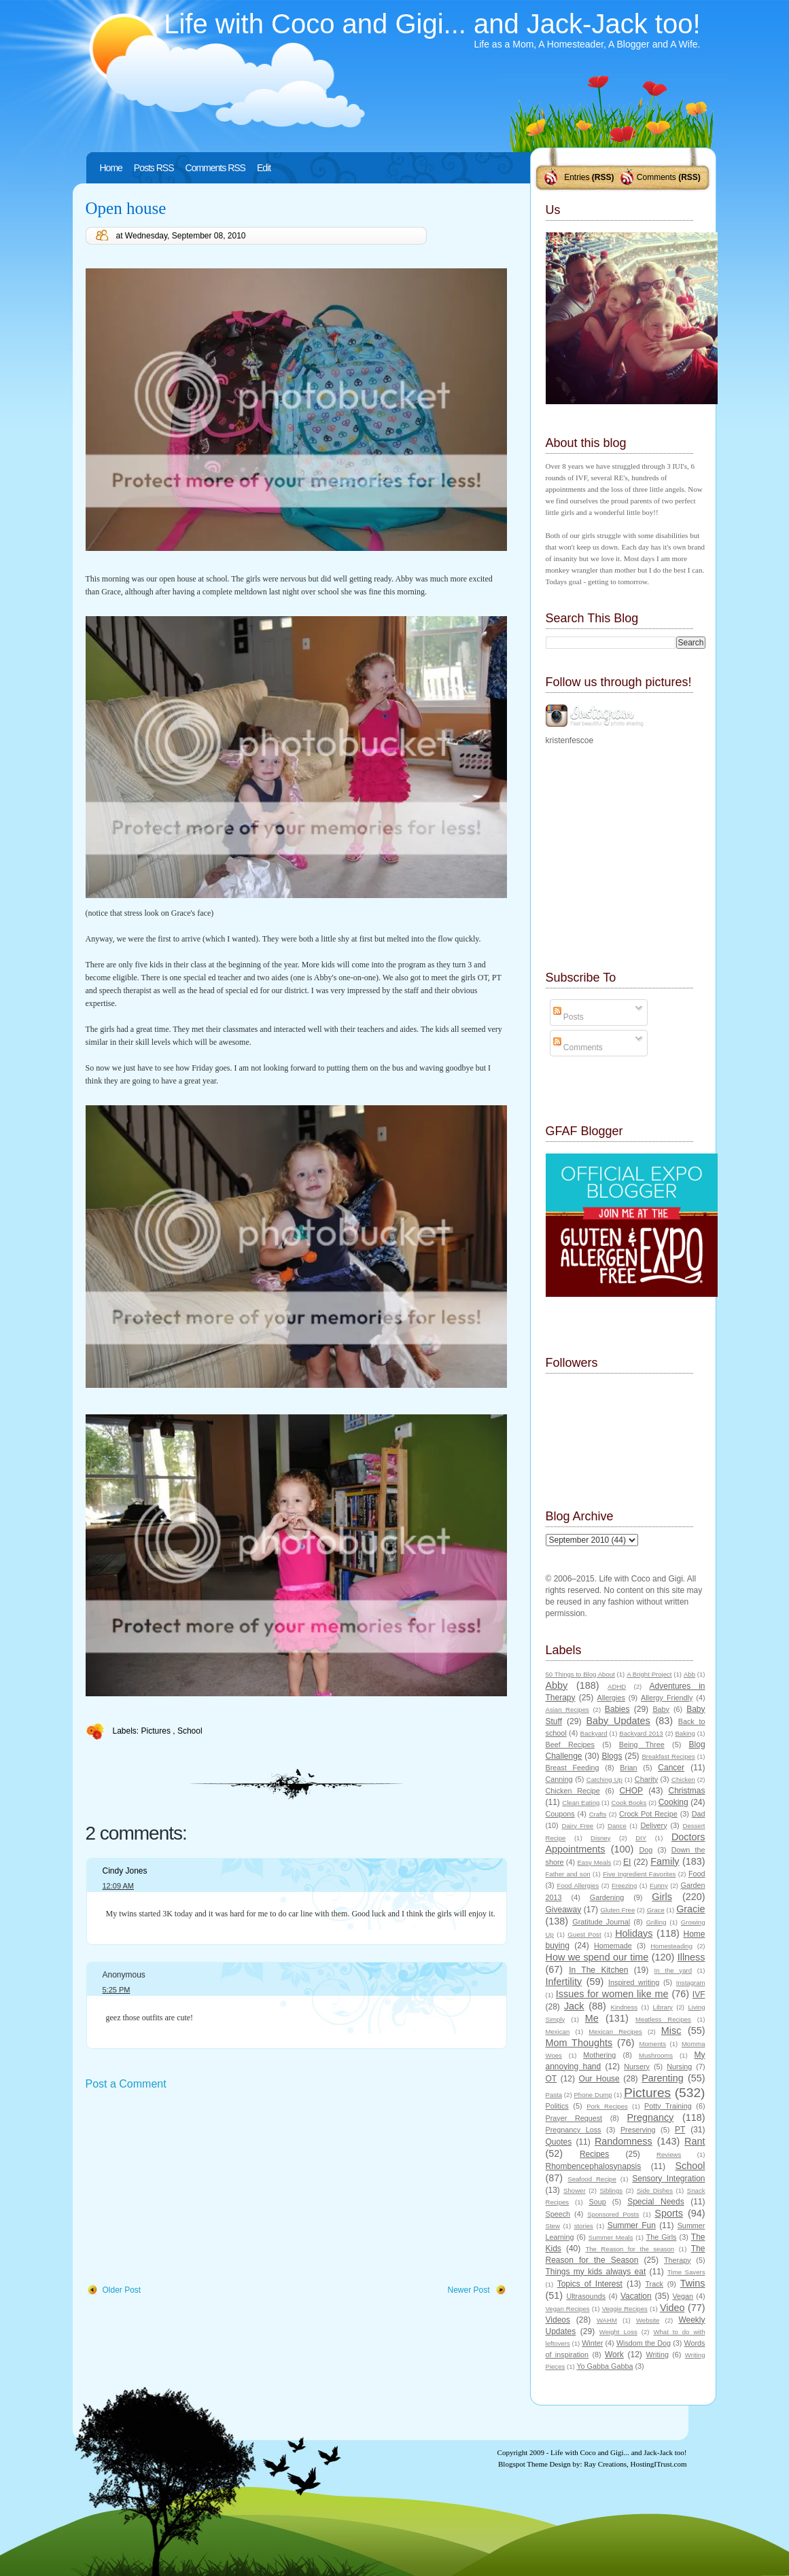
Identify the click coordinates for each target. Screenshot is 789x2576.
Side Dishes (655, 2190)
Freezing (624, 1885)
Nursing (679, 2066)
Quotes (559, 2142)
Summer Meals (611, 2237)
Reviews (668, 2154)
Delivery (654, 1825)
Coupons (560, 1814)
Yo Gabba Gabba (604, 2366)
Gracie (690, 1908)
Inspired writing (633, 1982)
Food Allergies (578, 1885)
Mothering (599, 2055)
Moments (652, 2043)
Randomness (623, 2141)
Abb (689, 1674)
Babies (617, 1709)
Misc (671, 2030)
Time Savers (686, 2272)
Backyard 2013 (641, 1733)
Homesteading (671, 1946)
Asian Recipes (567, 1709)
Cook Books (629, 1802)
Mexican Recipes (615, 2031)
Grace (656, 1910)
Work (614, 2354)
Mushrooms (656, 2055)
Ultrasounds (586, 2296)
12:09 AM (118, 1886)
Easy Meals (594, 1862)
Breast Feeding (572, 1768)
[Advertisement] (188, 2188)
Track (654, 2284)
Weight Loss (618, 2332)
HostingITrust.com (658, 2464)
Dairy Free (578, 1825)
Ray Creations (605, 2464)
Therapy (677, 2260)
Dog (645, 1850)
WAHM (607, 2320)
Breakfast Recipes (668, 1756)
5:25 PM (116, 1990)
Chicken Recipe (573, 1791)
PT (680, 2129)
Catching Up (604, 1779)
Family (664, 1861)
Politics (557, 2106)
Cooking (673, 1802)
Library (663, 2007)
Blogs (611, 1756)
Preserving (638, 2130)
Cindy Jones (125, 1871)
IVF (698, 1994)
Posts (568, 1017)
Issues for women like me (612, 1993)
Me (592, 2018)
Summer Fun (632, 2225)
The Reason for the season (629, 2249)
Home (111, 167)
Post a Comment (126, 2084)
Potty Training (668, 2106)
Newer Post (468, 2290)
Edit (263, 167)
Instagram (690, 1982)
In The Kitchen (598, 1970)
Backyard (594, 1733)
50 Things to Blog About (580, 1674)
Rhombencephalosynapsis (594, 2166)
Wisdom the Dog (643, 2343)
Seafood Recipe (591, 2179)
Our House (599, 2078)
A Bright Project (649, 1674)
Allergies (611, 1698)
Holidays (633, 1933)
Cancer (671, 1767)
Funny (659, 1885)
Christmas (687, 1790)
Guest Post (584, 1934)
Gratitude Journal (601, 1922)
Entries (576, 177)
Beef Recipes (570, 1744)
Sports (668, 2213)
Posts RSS (154, 167)
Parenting (663, 2078)
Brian (628, 1768)
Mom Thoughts (579, 2042)
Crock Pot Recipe (648, 1814)
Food (696, 1874)
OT (551, 2078)
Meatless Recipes (663, 2019)
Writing (657, 2354)
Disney (600, 1838)
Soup (597, 2202)
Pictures (157, 1731)
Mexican (558, 2031)
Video (672, 2307)
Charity (646, 1779)
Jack (574, 2006)
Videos (558, 2320)
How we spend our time (597, 1957)
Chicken (683, 1779)
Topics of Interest (590, 2284)
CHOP (631, 1790)
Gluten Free (617, 1910)
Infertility (564, 1981)
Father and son (568, 1874)
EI (627, 1862)
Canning (559, 1779)
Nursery (637, 2066)
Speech (558, 2214)
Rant (694, 2141)
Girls (662, 1896)
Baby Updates (618, 1720)
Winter (592, 2343)
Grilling (656, 1922)
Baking (685, 1733)
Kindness (624, 2007)
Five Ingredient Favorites (639, 1874)
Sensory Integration (668, 2178)
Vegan (682, 2296)
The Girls (661, 2237)
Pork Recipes (607, 2106)
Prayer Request (574, 2118)
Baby (660, 1709)
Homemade (613, 1946)
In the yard (673, 1970)
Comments (656, 177)
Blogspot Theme (523, 2464)
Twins (692, 2283)
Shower (574, 2190)
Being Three (642, 1744)
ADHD (617, 1686)
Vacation (636, 2296)
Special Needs (655, 2201)
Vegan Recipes (568, 2308)
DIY (640, 1838)
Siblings (611, 2190)
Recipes (594, 2154)
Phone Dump (593, 2094)
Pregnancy (650, 2117)
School (190, 1731)
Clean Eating (580, 1802)
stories (583, 2226)
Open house (126, 208)
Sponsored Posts (613, 2214)
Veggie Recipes (625, 2308)
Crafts (598, 1814)
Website (647, 2320)
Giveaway (564, 1909)
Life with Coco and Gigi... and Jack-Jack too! (432, 24)
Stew (553, 2226)
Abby (557, 1685)
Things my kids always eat (596, 2271)
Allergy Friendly (666, 1698)
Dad (698, 1814)
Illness (691, 1957)
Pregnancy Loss (573, 2130)
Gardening (607, 1897)
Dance (617, 1825)
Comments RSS (215, 167)
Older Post (122, 2290)
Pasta (554, 2094)
